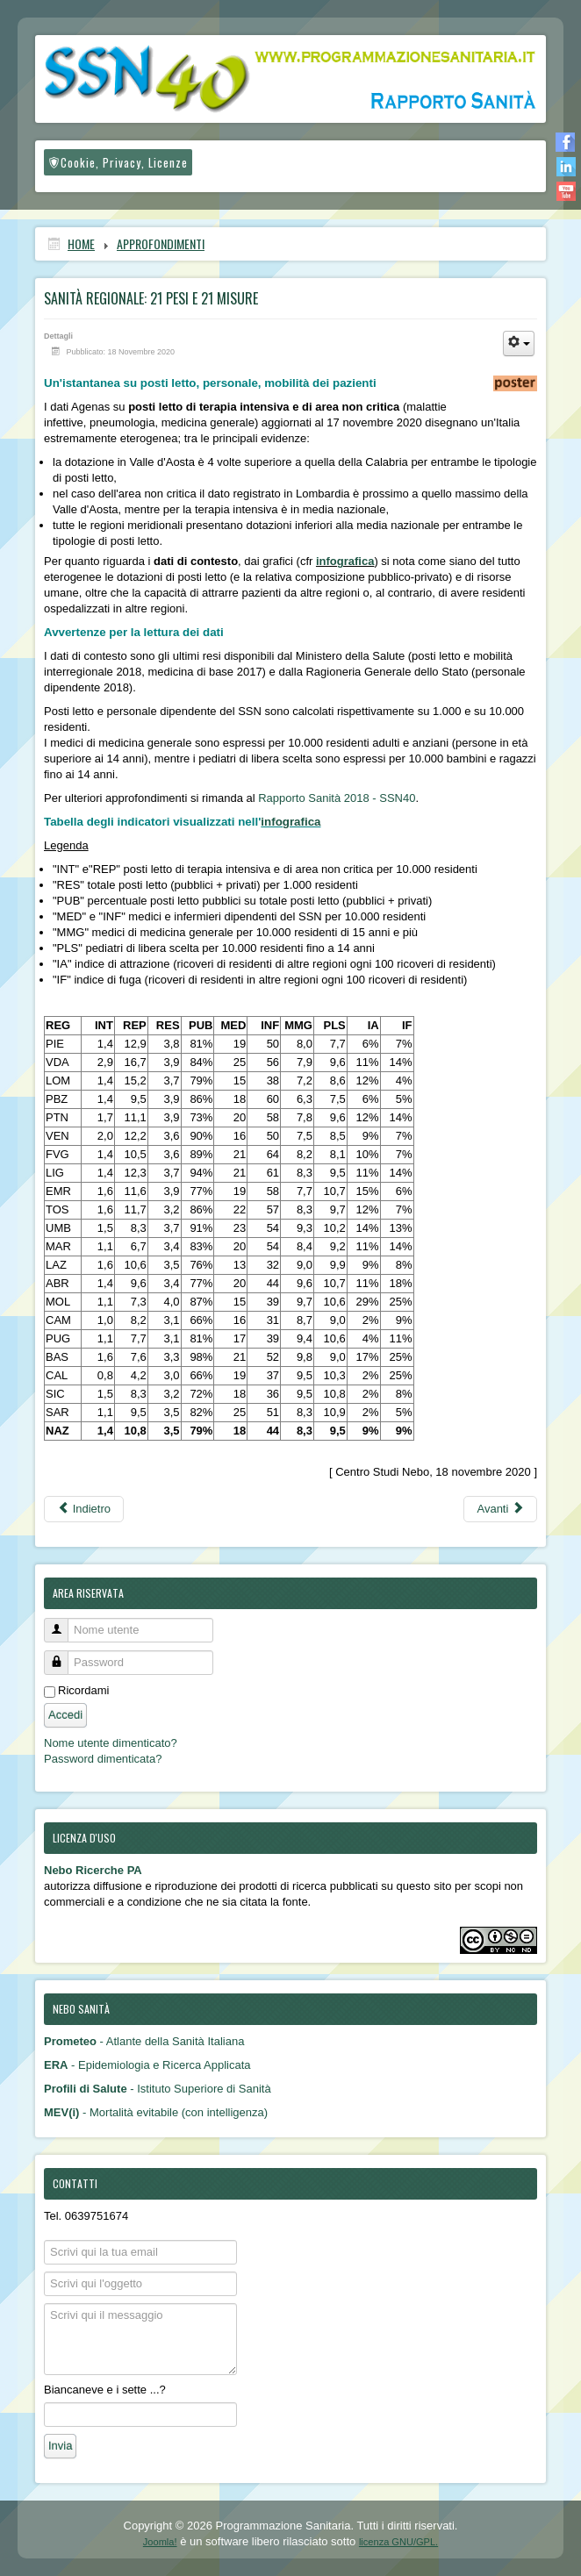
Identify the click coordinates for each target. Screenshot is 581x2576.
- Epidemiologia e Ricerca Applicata (147, 2065)
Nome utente (62, 1622)
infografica (345, 561)
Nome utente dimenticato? (110, 1743)
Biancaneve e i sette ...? (105, 2389)
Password (62, 1655)
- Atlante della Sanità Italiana (144, 2041)
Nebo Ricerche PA (93, 1870)
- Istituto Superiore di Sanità (157, 2088)
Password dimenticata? (102, 1758)
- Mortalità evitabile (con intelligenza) (156, 2112)
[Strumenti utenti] (518, 343)
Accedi (65, 1714)
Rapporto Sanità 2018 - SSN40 (336, 798)
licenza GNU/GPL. (398, 2542)
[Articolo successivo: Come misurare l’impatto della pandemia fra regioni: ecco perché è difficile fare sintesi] (500, 1509)
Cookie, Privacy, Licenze (118, 162)
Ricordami (84, 1690)
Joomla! (160, 2542)
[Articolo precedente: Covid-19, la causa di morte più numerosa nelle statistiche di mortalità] (84, 1509)
